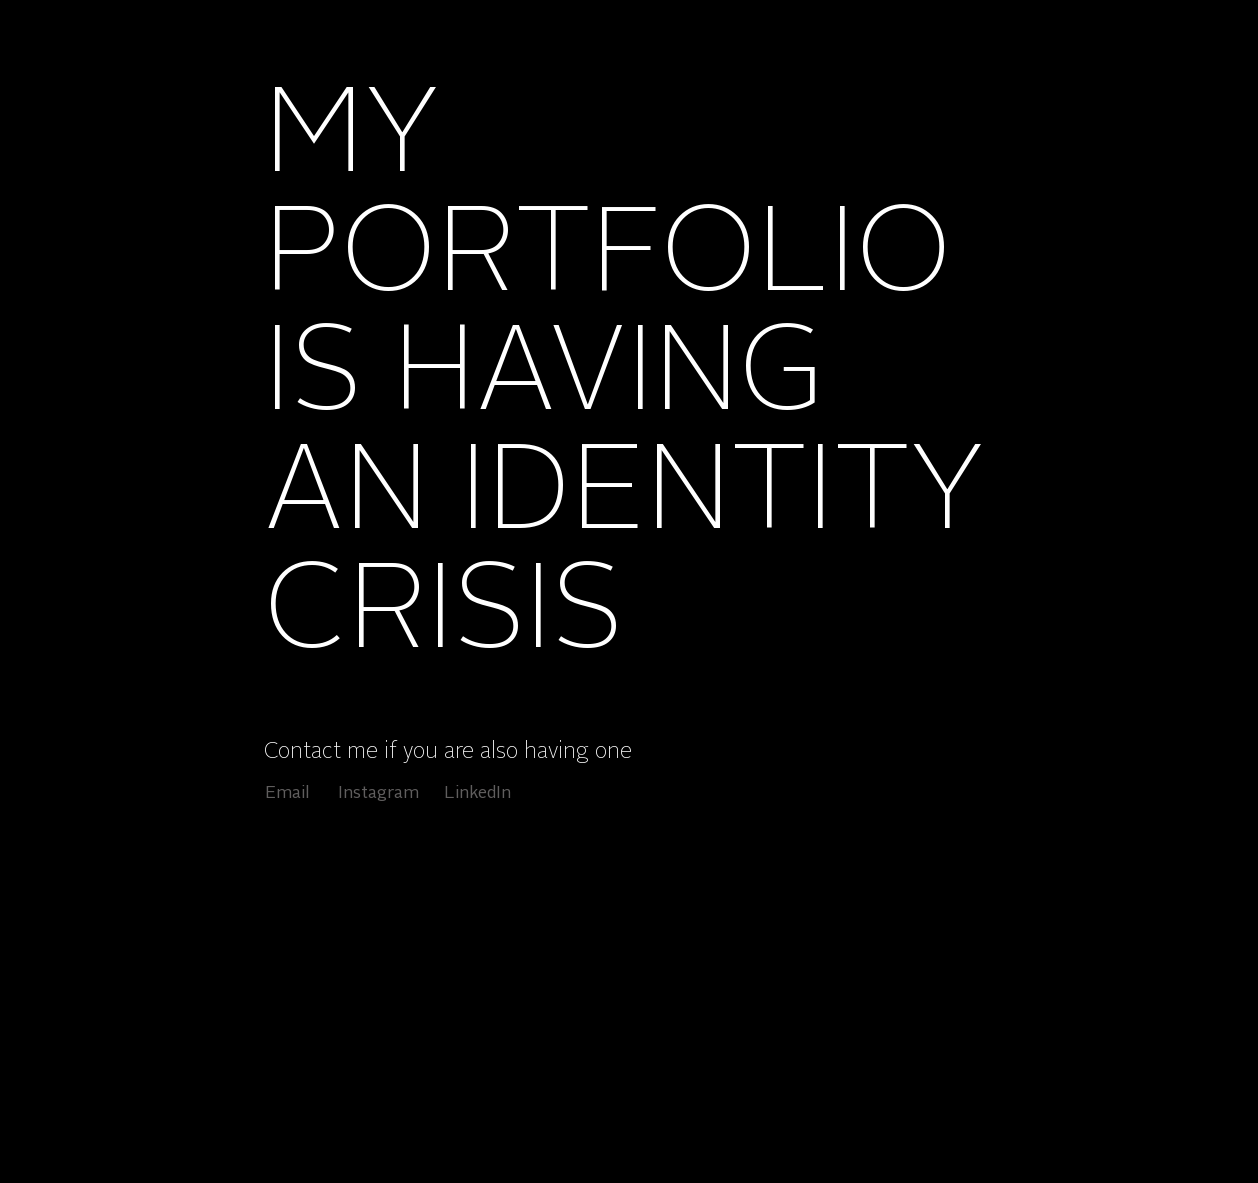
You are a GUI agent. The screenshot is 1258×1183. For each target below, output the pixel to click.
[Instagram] (378, 794)
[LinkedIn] (477, 794)
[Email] (287, 794)
